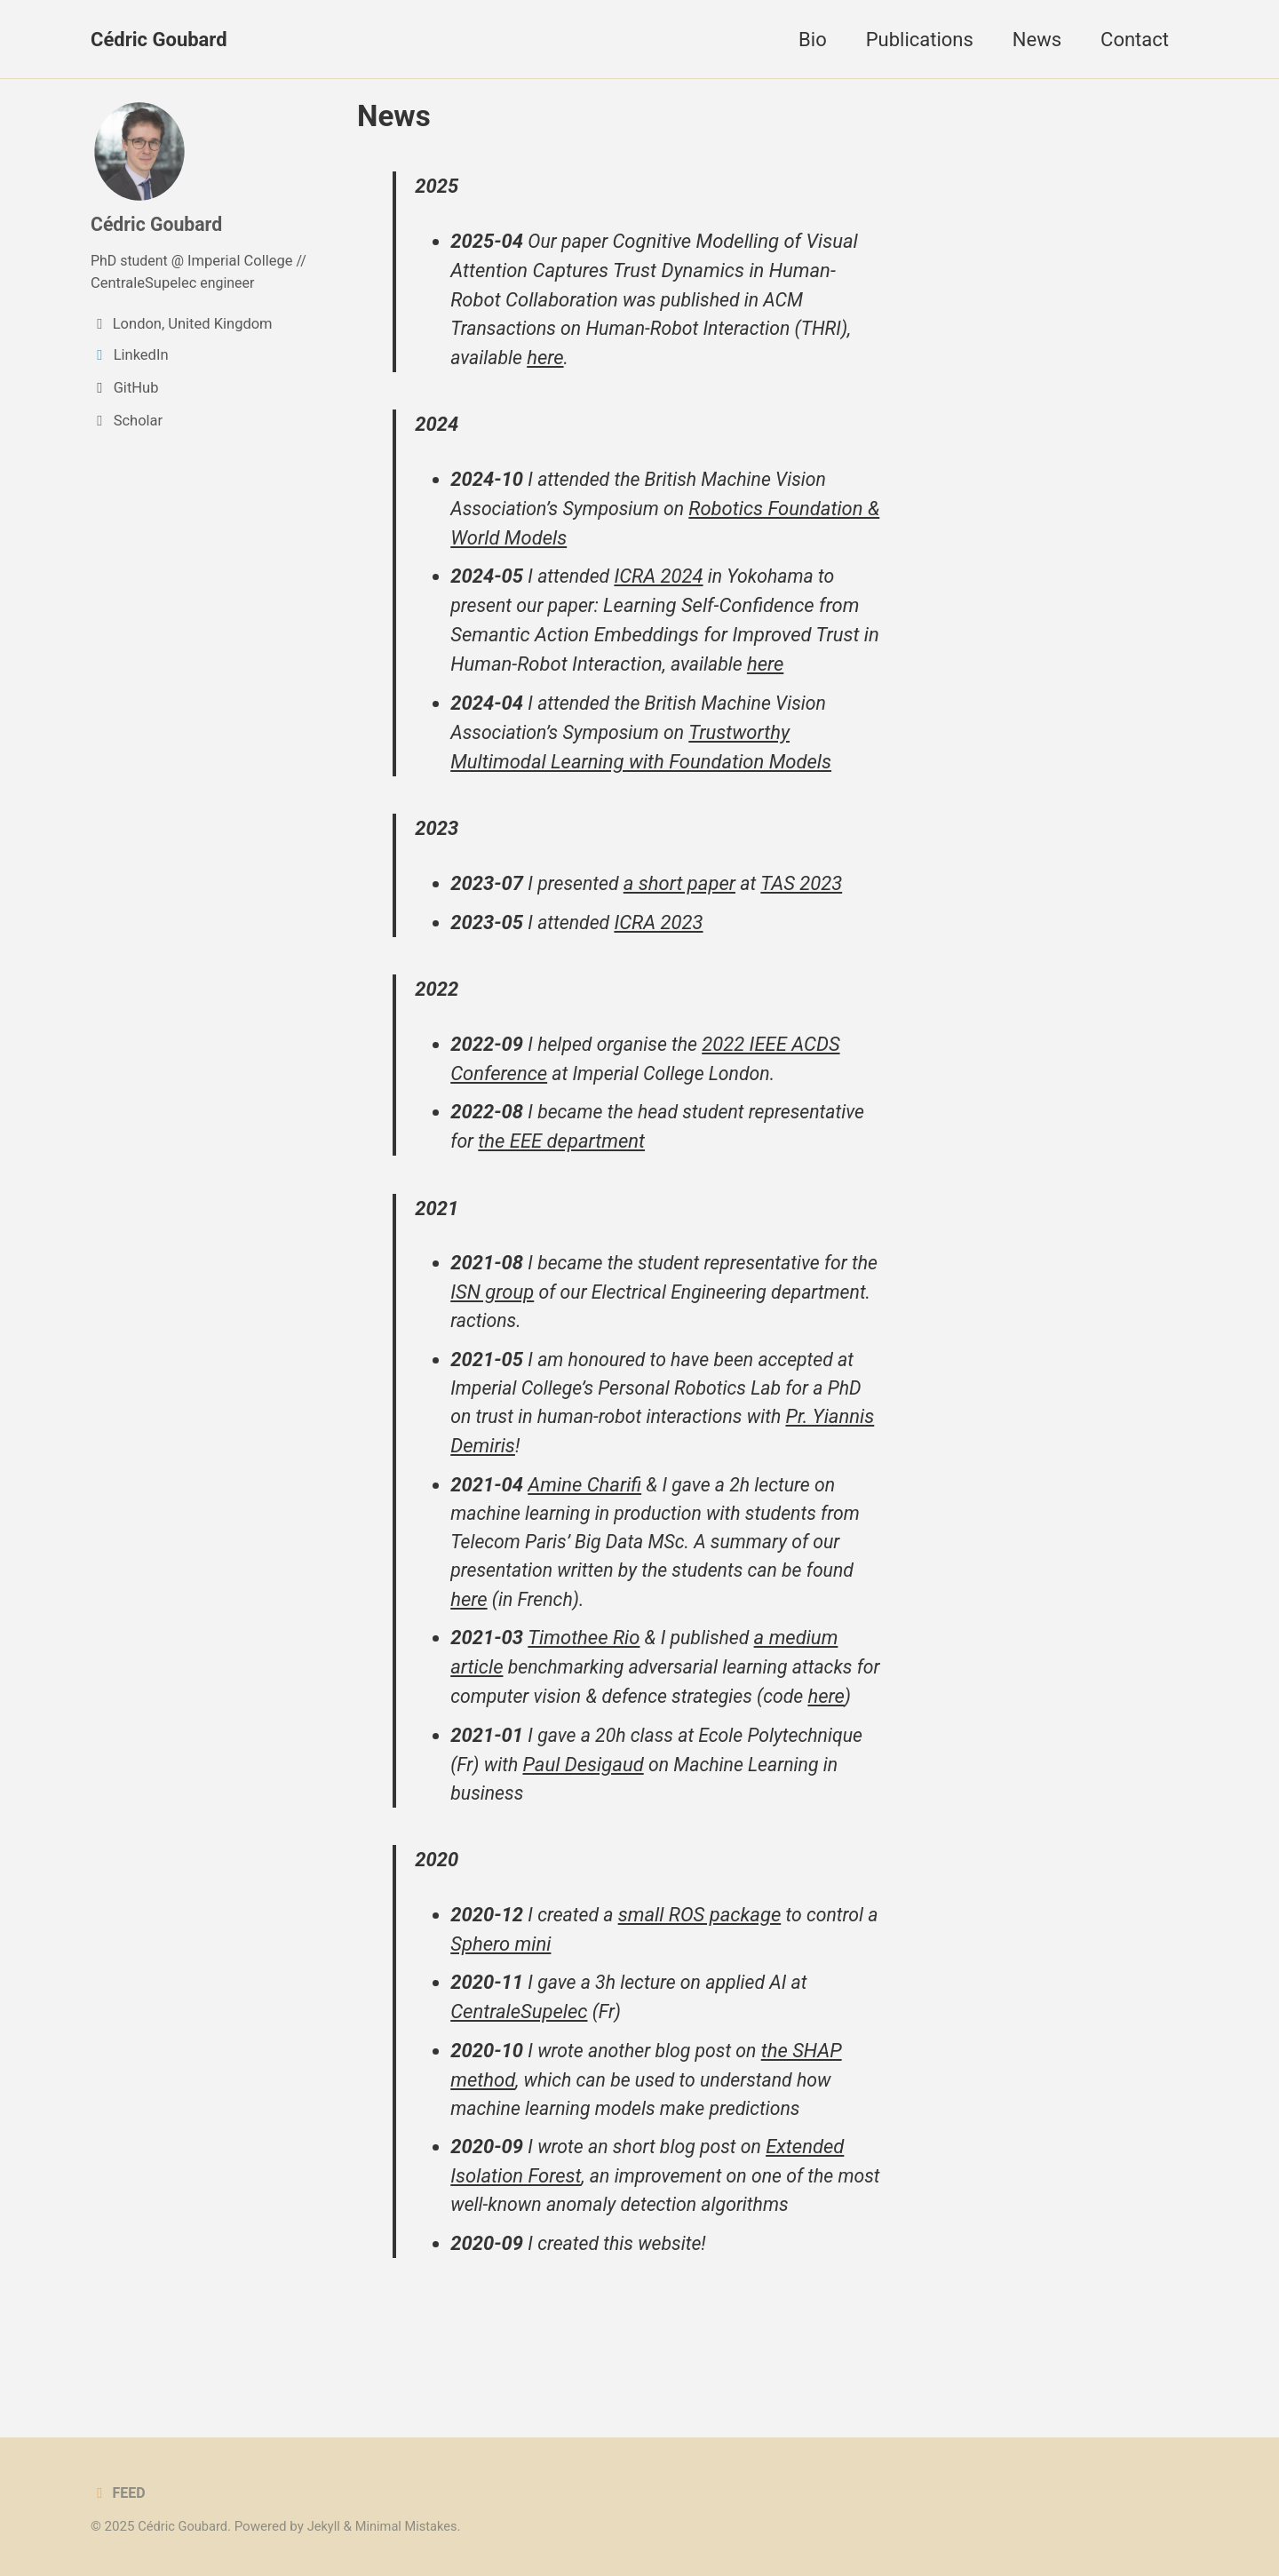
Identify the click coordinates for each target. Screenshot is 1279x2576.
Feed (119, 2493)
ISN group (525, 1303)
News (1037, 39)
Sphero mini (517, 1993)
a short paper (685, 890)
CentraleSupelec (143, 282)
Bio (812, 39)
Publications (919, 39)
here (549, 361)
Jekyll (327, 2526)
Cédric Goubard (159, 39)
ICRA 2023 (663, 929)
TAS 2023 (807, 890)
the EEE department (564, 1151)
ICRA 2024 (663, 581)
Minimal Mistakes (412, 2526)
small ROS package (704, 1963)
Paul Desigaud (587, 1811)
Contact (1134, 39)
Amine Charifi (586, 1498)
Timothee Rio (585, 1654)
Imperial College (244, 261)
